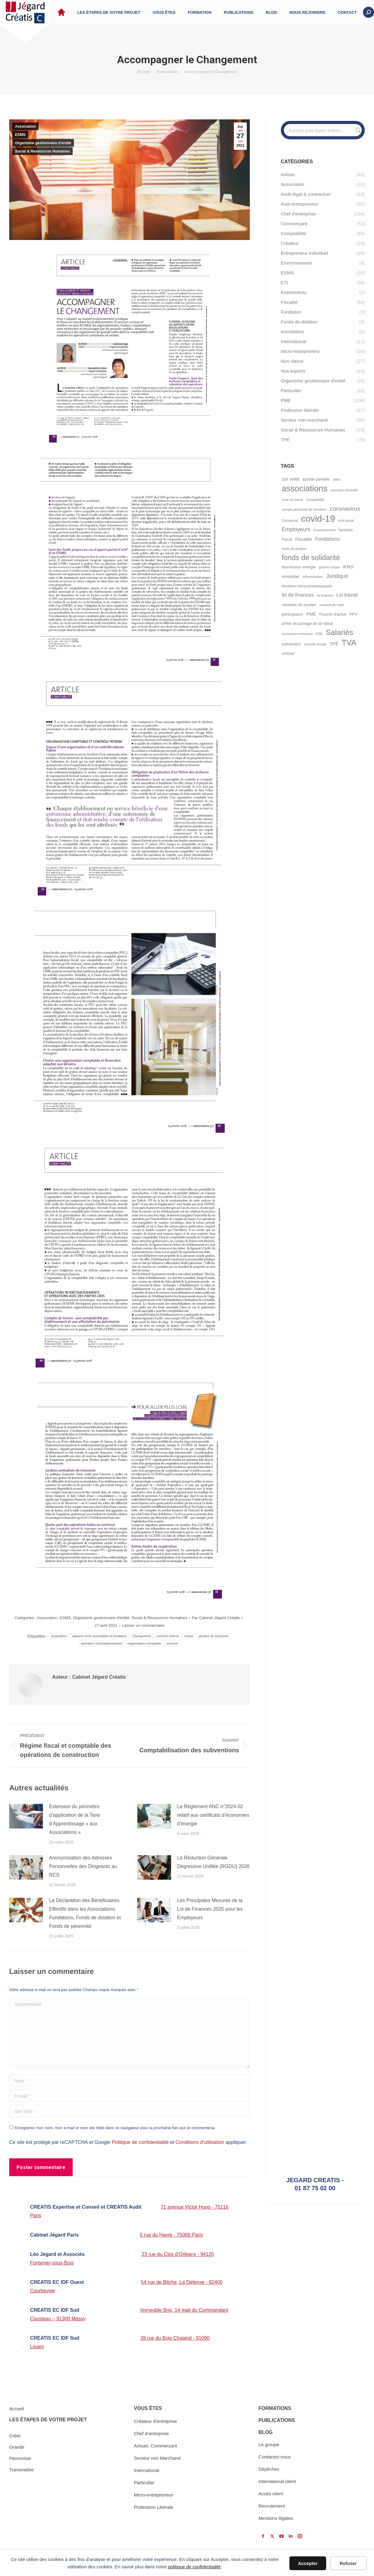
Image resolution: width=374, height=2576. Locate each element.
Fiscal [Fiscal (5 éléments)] (287, 539)
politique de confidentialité (194, 2566)
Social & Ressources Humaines (42, 151)
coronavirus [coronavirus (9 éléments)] (345, 508)
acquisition (59, 1636)
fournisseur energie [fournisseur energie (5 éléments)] (299, 567)
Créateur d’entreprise (155, 2421)
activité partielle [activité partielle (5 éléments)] (316, 479)
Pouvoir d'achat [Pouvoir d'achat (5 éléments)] (332, 614)
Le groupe (268, 2444)
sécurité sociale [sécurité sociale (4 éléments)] (315, 644)
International (146, 2470)
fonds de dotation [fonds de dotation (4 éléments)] (294, 549)
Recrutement (271, 2505)
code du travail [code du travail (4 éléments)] (292, 499)
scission (172, 1643)
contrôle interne (167, 1636)
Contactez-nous (274, 2456)
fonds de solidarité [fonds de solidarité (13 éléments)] (311, 558)
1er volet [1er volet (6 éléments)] (290, 479)
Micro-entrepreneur (153, 2494)
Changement (141, 1636)
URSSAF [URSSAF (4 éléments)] (288, 654)
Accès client (270, 2493)
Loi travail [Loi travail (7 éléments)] (347, 595)
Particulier (144, 2482)
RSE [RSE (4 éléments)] (319, 634)
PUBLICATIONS (276, 2420)
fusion (189, 1636)
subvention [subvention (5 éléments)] (291, 644)
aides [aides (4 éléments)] (336, 479)
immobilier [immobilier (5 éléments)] (291, 576)
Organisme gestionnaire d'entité (43, 143)
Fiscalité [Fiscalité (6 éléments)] (303, 539)
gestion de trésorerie (214, 1636)
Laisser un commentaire (143, 1625)
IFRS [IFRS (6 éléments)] (348, 566)
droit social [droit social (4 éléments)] (346, 520)
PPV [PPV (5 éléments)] (353, 614)
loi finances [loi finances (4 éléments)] (325, 595)
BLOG (265, 2432)
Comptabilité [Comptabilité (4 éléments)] (315, 499)
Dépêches (268, 2469)
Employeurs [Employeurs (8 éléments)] (296, 529)
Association (25, 126)
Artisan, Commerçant (155, 2445)
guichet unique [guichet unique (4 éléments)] (329, 567)
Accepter (308, 2563)
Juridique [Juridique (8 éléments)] (337, 576)
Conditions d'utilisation (200, 2142)
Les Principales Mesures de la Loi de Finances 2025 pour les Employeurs (210, 1909)
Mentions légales (275, 2518)
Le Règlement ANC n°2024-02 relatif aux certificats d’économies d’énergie (213, 1815)
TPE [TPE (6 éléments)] (334, 643)
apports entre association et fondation (99, 1636)
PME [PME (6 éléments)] (311, 614)
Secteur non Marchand (157, 2458)
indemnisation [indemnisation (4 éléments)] (313, 576)
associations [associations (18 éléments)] (304, 488)
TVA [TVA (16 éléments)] (349, 643)
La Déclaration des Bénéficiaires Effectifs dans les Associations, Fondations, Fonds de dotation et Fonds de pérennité (85, 1913)
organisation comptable (144, 1643)
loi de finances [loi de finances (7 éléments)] (298, 595)
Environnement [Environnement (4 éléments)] (325, 530)
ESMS (20, 135)
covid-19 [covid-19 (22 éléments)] (318, 518)
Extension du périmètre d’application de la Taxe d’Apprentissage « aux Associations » (74, 1819)
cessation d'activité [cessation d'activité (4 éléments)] (344, 490)
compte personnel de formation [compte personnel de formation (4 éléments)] (304, 509)
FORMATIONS (274, 2408)
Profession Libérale (153, 2507)
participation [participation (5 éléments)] (292, 614)
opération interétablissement (101, 1643)
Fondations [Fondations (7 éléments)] (327, 539)
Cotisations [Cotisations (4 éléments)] (290, 520)
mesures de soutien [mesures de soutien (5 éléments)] (299, 604)
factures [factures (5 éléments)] (346, 530)
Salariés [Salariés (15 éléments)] (339, 632)
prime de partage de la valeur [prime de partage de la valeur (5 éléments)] (307, 623)
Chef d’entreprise (151, 2433)
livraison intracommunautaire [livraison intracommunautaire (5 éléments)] (307, 586)
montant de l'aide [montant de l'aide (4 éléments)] (331, 605)
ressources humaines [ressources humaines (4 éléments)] (297, 634)
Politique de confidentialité (140, 2142)
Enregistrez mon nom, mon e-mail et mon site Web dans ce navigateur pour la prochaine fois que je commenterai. (115, 2127)
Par (216, 1617)
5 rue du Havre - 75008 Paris (171, 2235)
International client (277, 2481)
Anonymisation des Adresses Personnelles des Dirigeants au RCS (83, 1866)
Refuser (348, 2563)
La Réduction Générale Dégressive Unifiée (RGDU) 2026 (213, 1862)
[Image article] (26, 1816)
